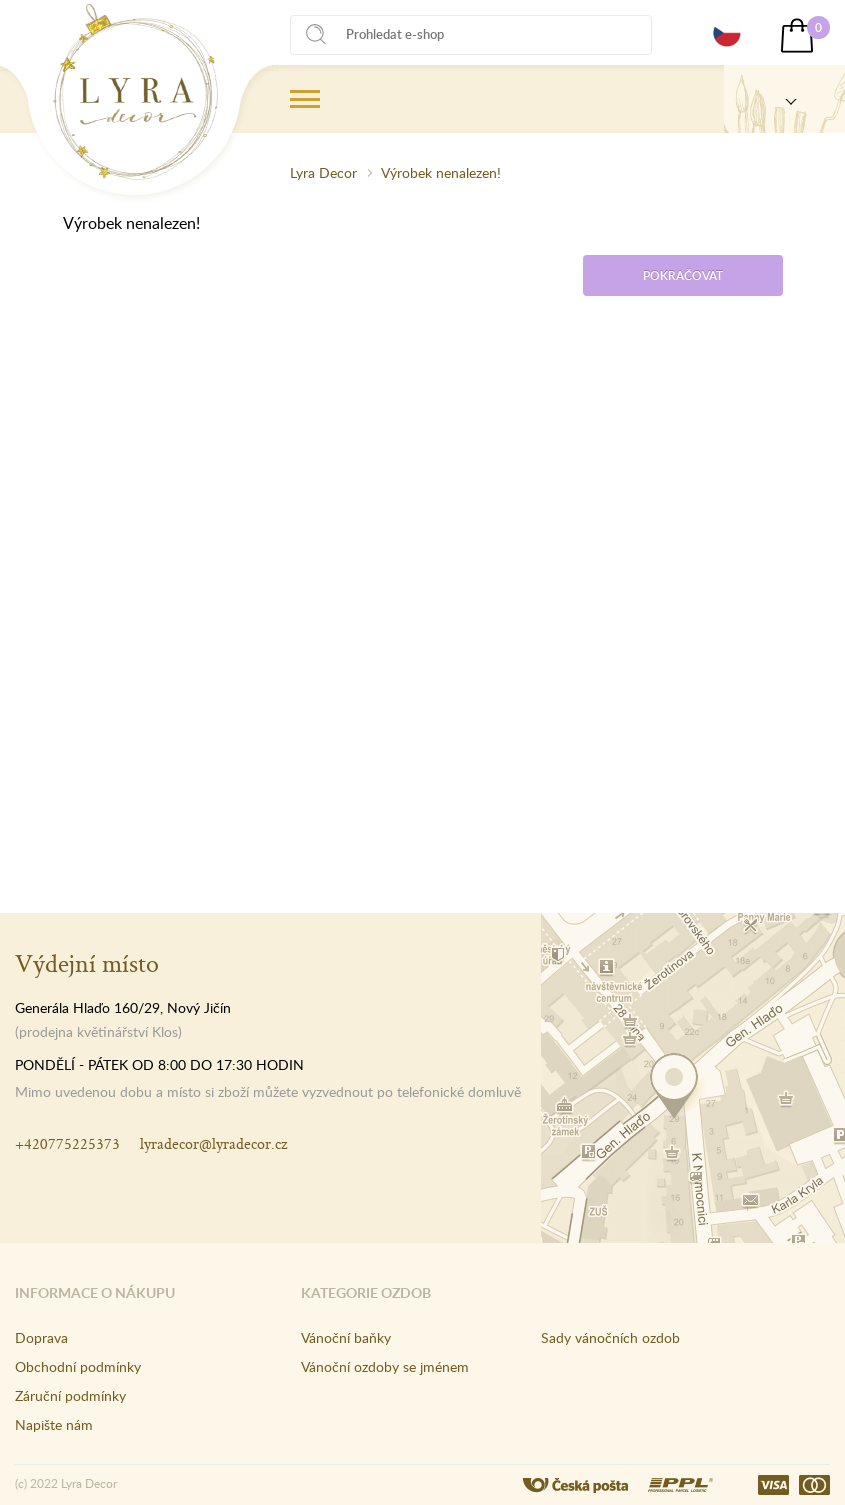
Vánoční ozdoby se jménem (385, 1366)
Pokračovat (683, 275)
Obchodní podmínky (78, 1366)
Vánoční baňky (346, 1337)
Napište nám (54, 1424)
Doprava (41, 1337)
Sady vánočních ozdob (610, 1337)
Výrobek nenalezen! (441, 172)
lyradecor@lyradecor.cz (213, 1143)
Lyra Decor (323, 172)
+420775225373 (67, 1143)
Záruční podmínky (70, 1395)
